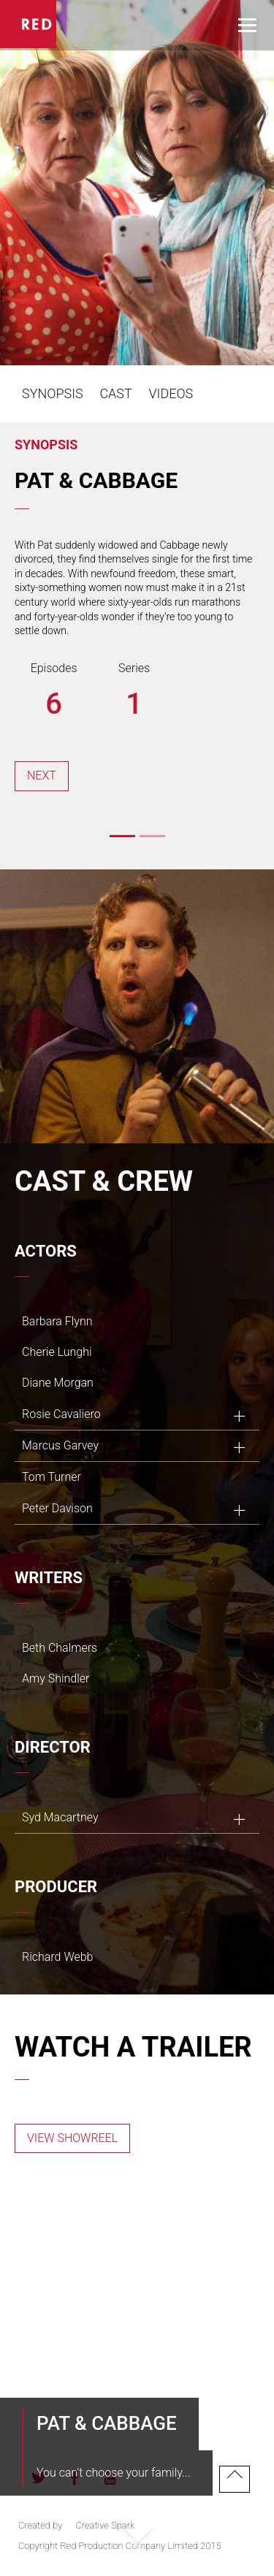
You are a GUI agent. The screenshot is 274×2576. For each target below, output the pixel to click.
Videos (171, 393)
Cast (115, 393)
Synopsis (52, 393)
